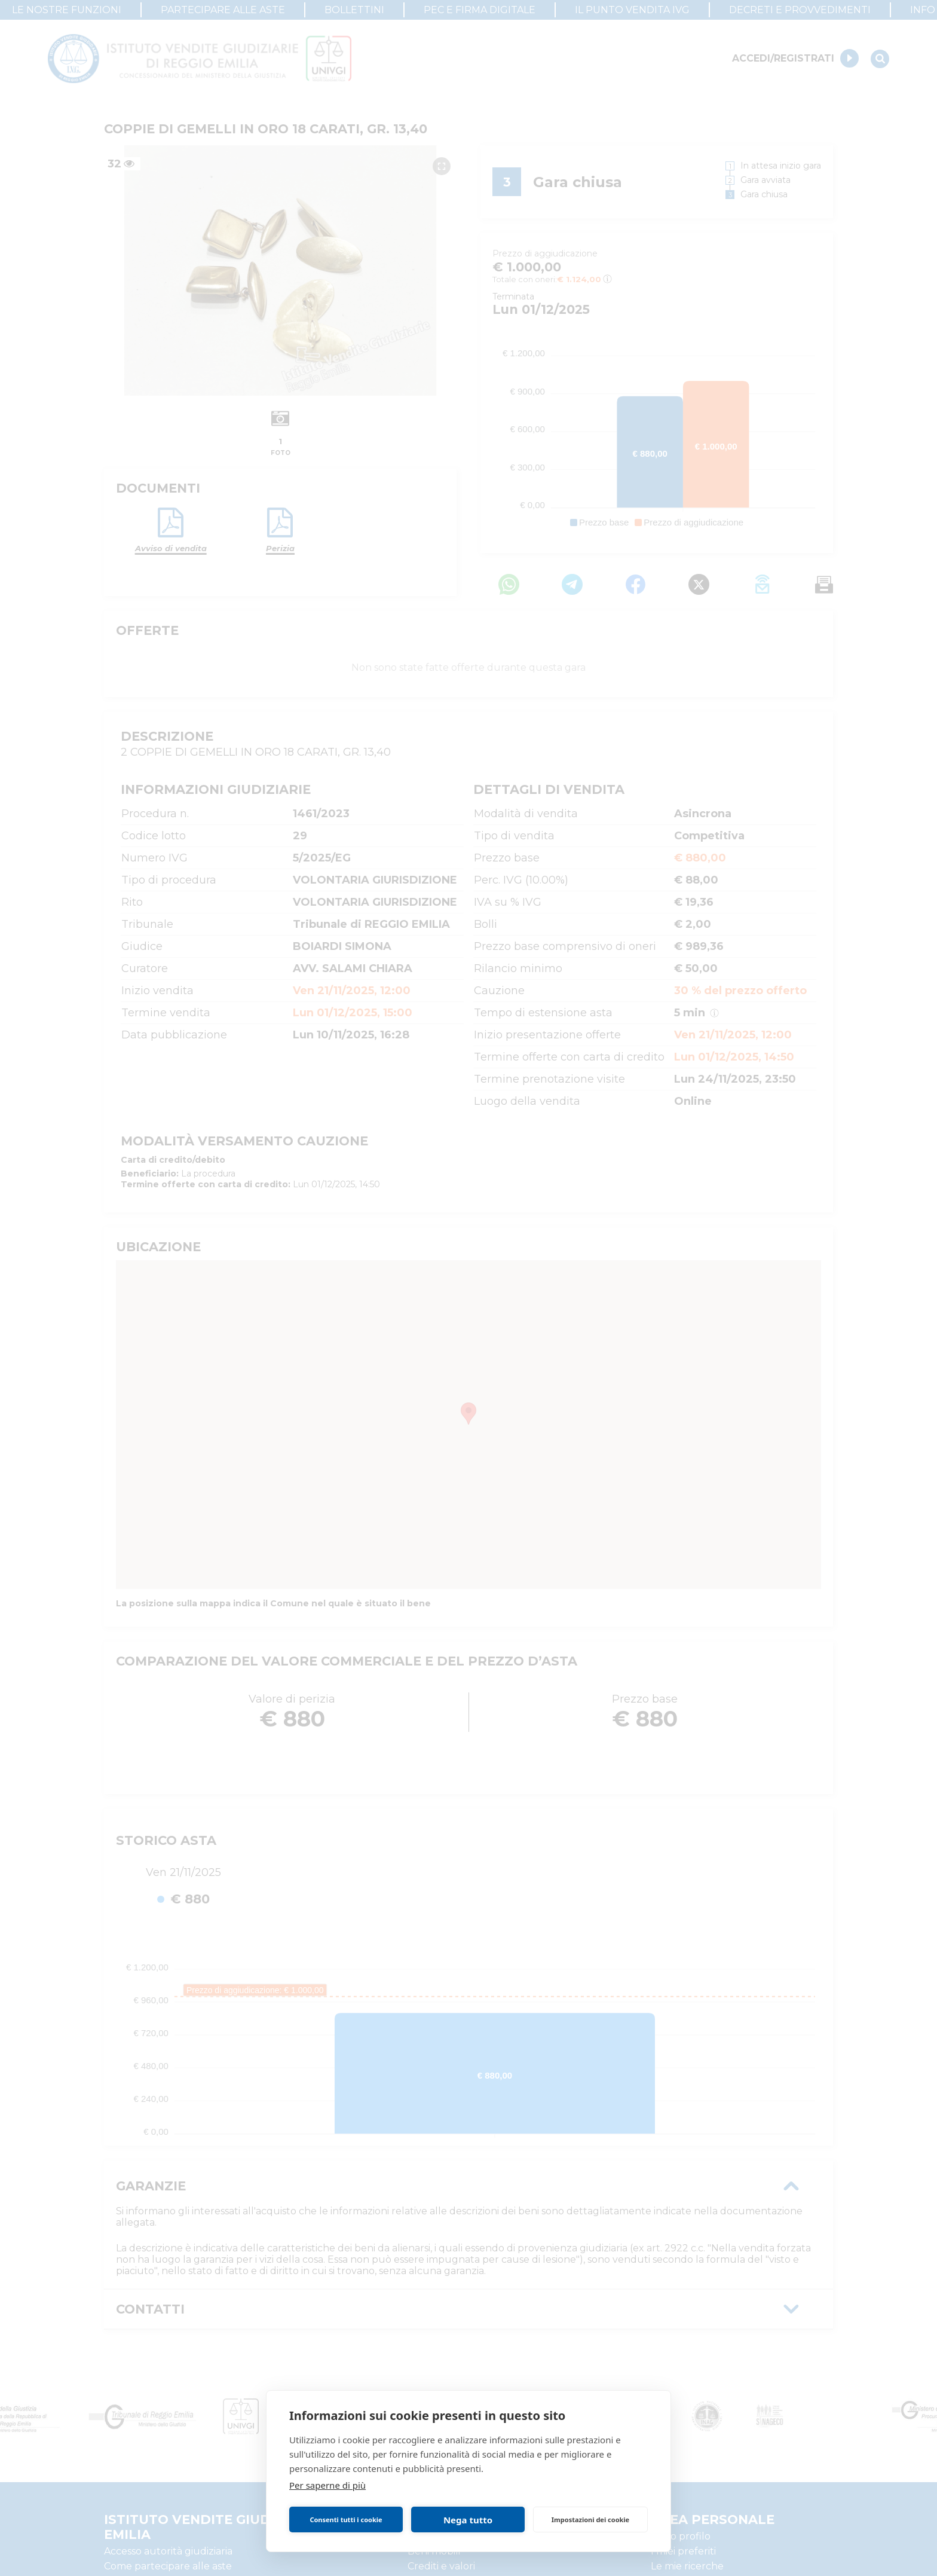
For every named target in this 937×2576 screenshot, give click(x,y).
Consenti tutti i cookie (346, 2519)
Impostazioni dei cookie (590, 2519)
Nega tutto (467, 2520)
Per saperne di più (327, 2485)
